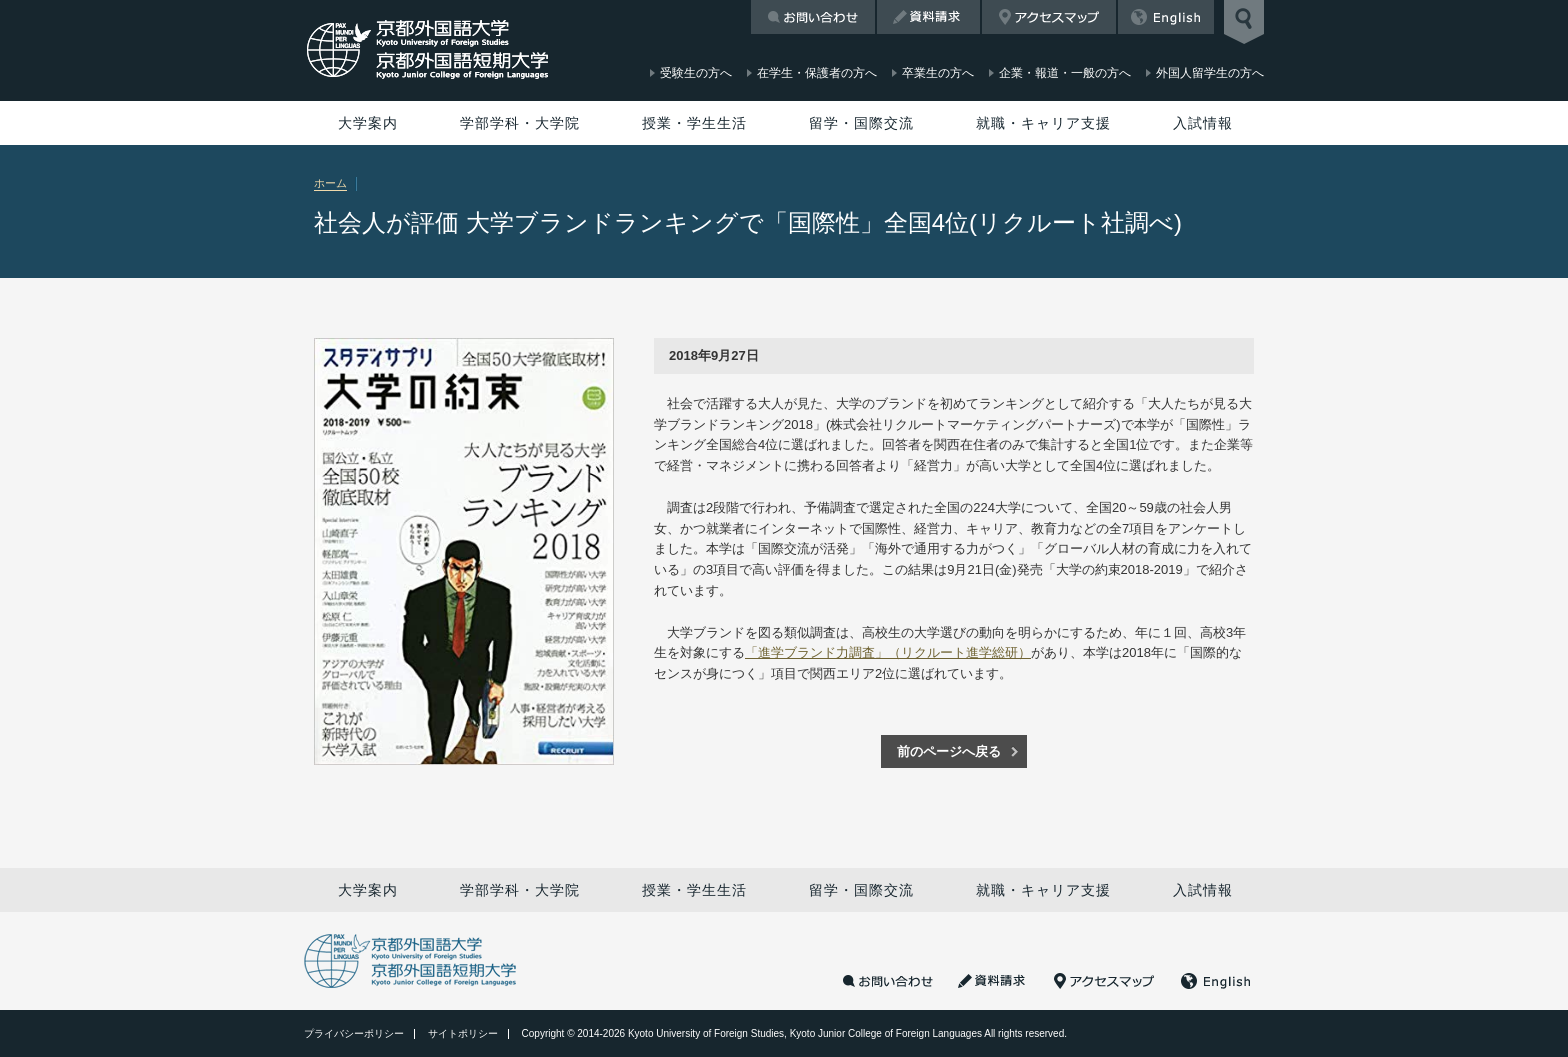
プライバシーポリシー (354, 1033)
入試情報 (1203, 123)
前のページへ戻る (949, 751)
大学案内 (368, 123)
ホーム (330, 183)
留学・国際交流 (861, 123)
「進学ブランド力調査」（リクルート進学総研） (888, 652)
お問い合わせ (813, 17)
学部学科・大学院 (520, 123)
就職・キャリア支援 (1043, 123)
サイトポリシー (463, 1033)
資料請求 (928, 17)
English (1166, 17)
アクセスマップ (1049, 17)
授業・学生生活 (694, 123)
